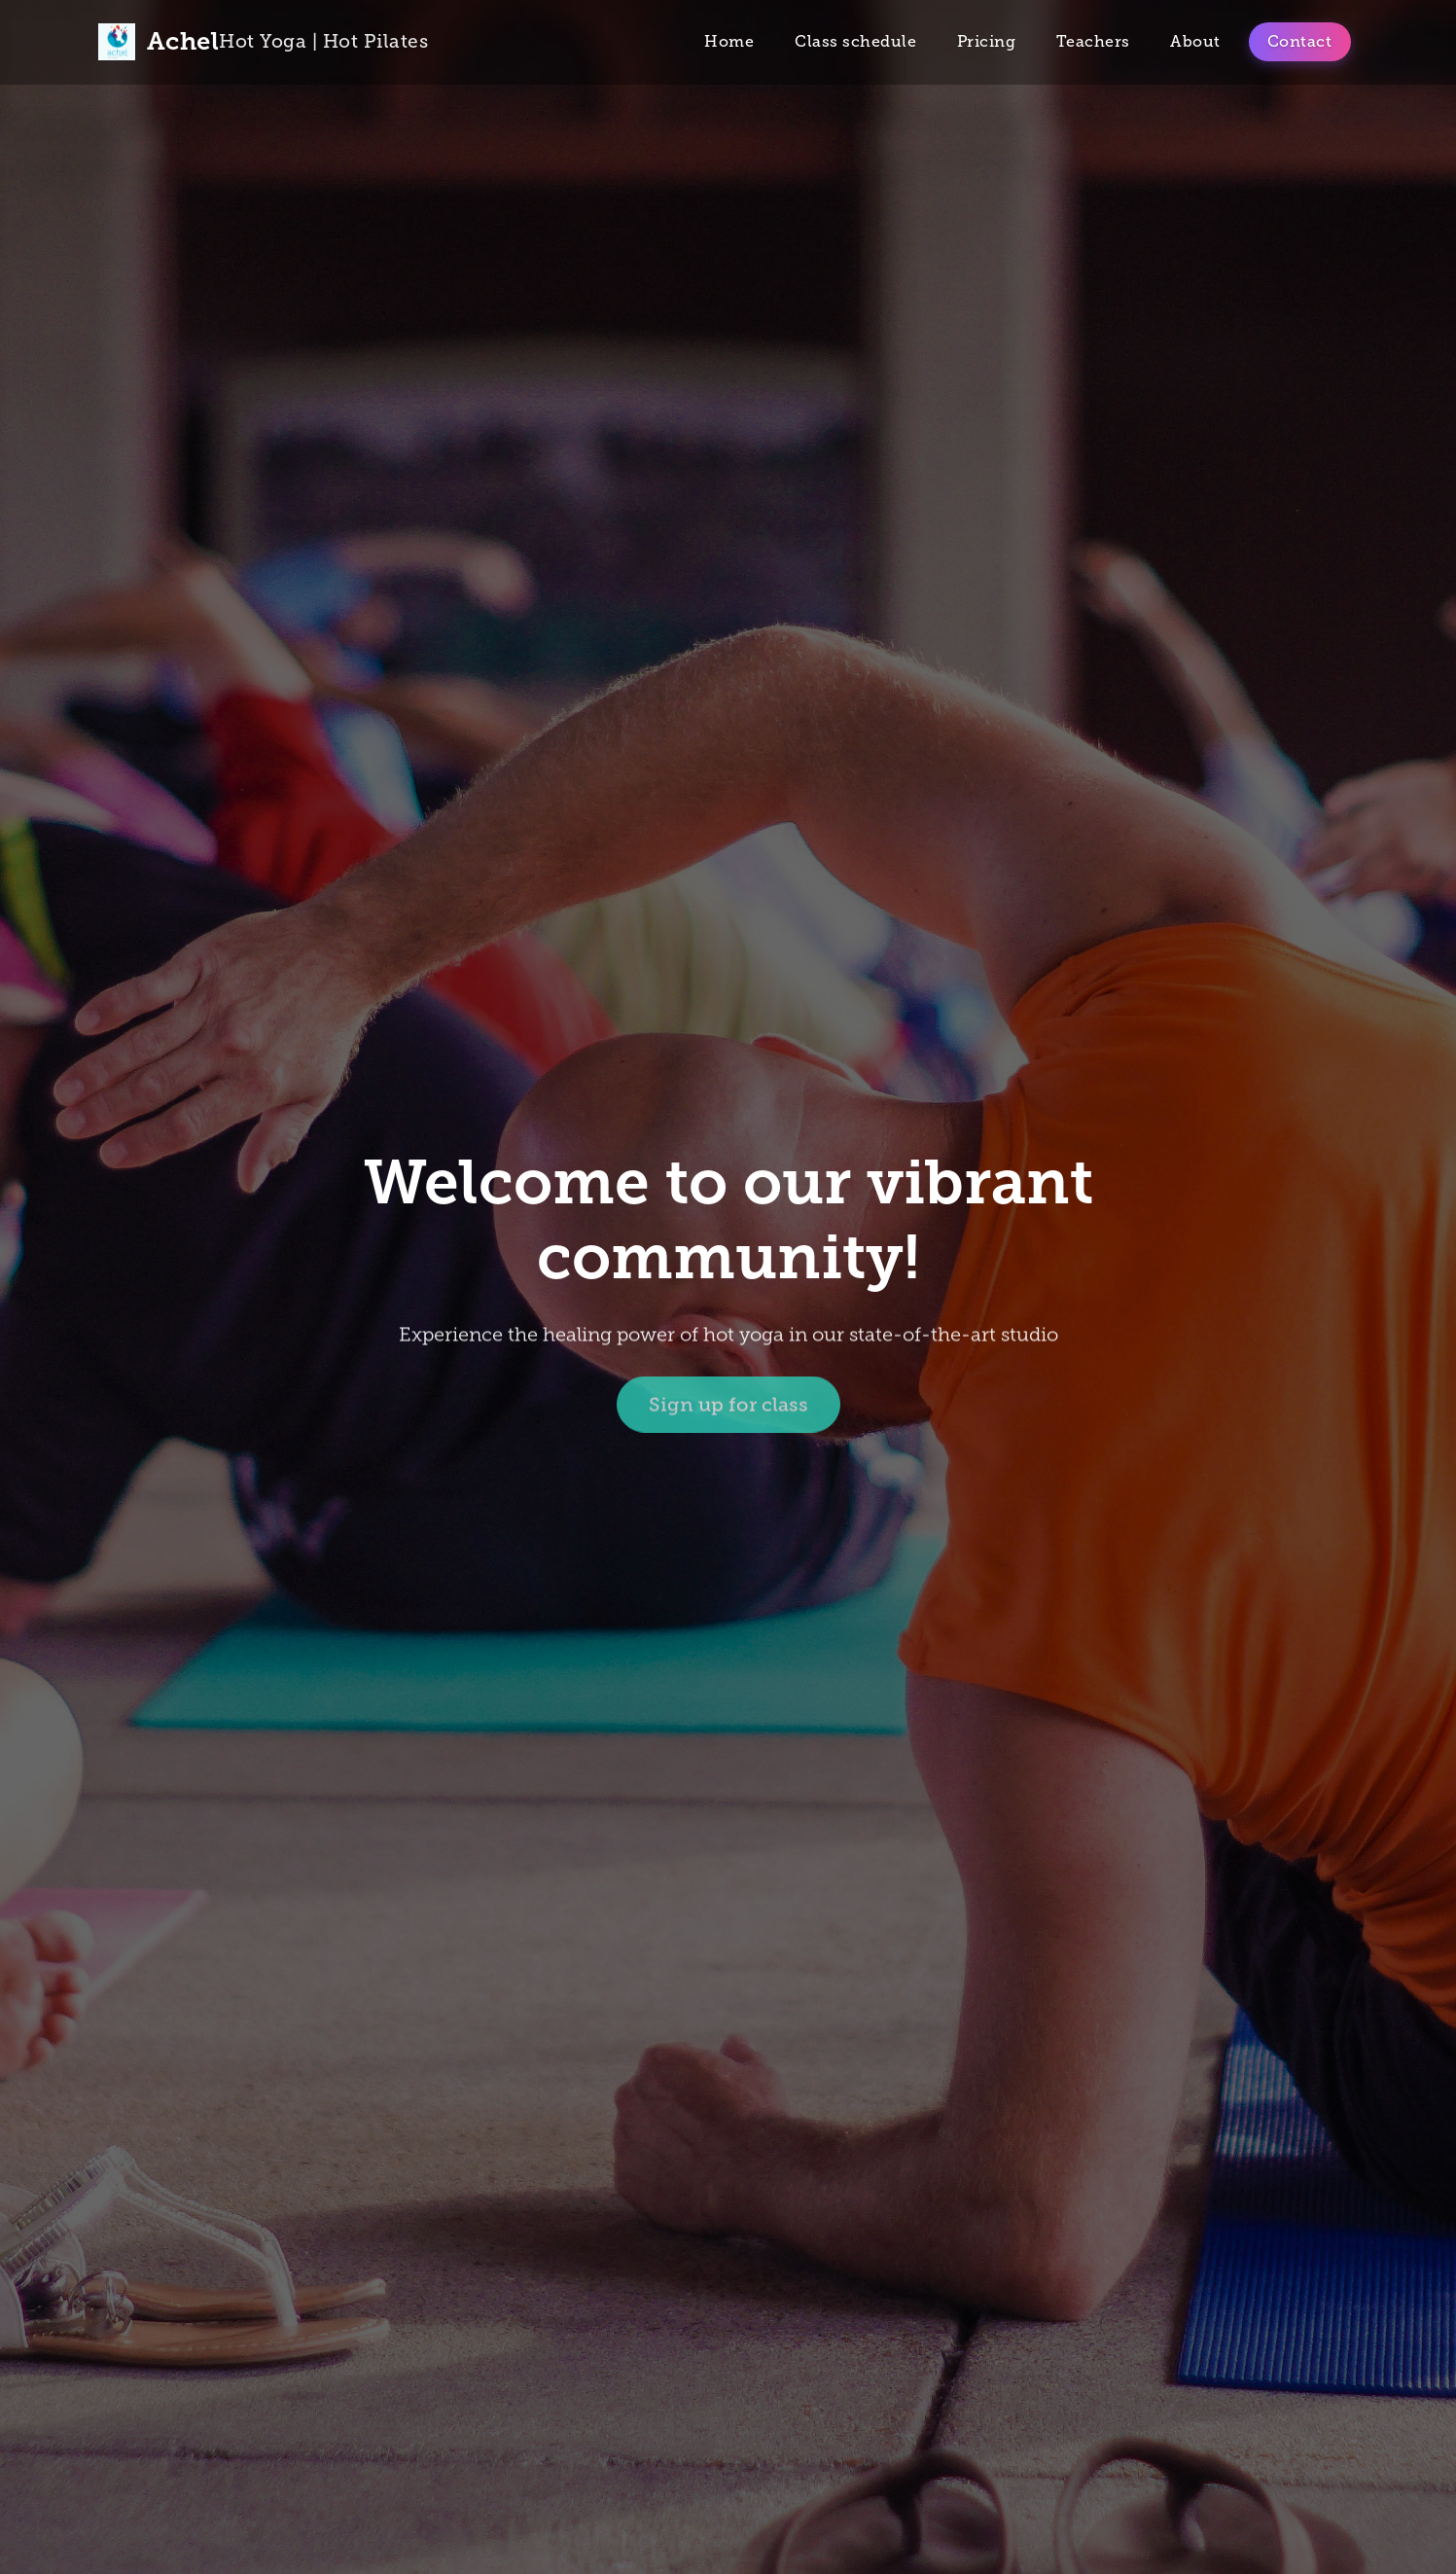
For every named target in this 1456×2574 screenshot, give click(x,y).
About (1195, 41)
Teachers (1093, 41)
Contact (1299, 41)
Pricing (986, 41)
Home (729, 41)
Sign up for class (728, 1406)
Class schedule (855, 41)
